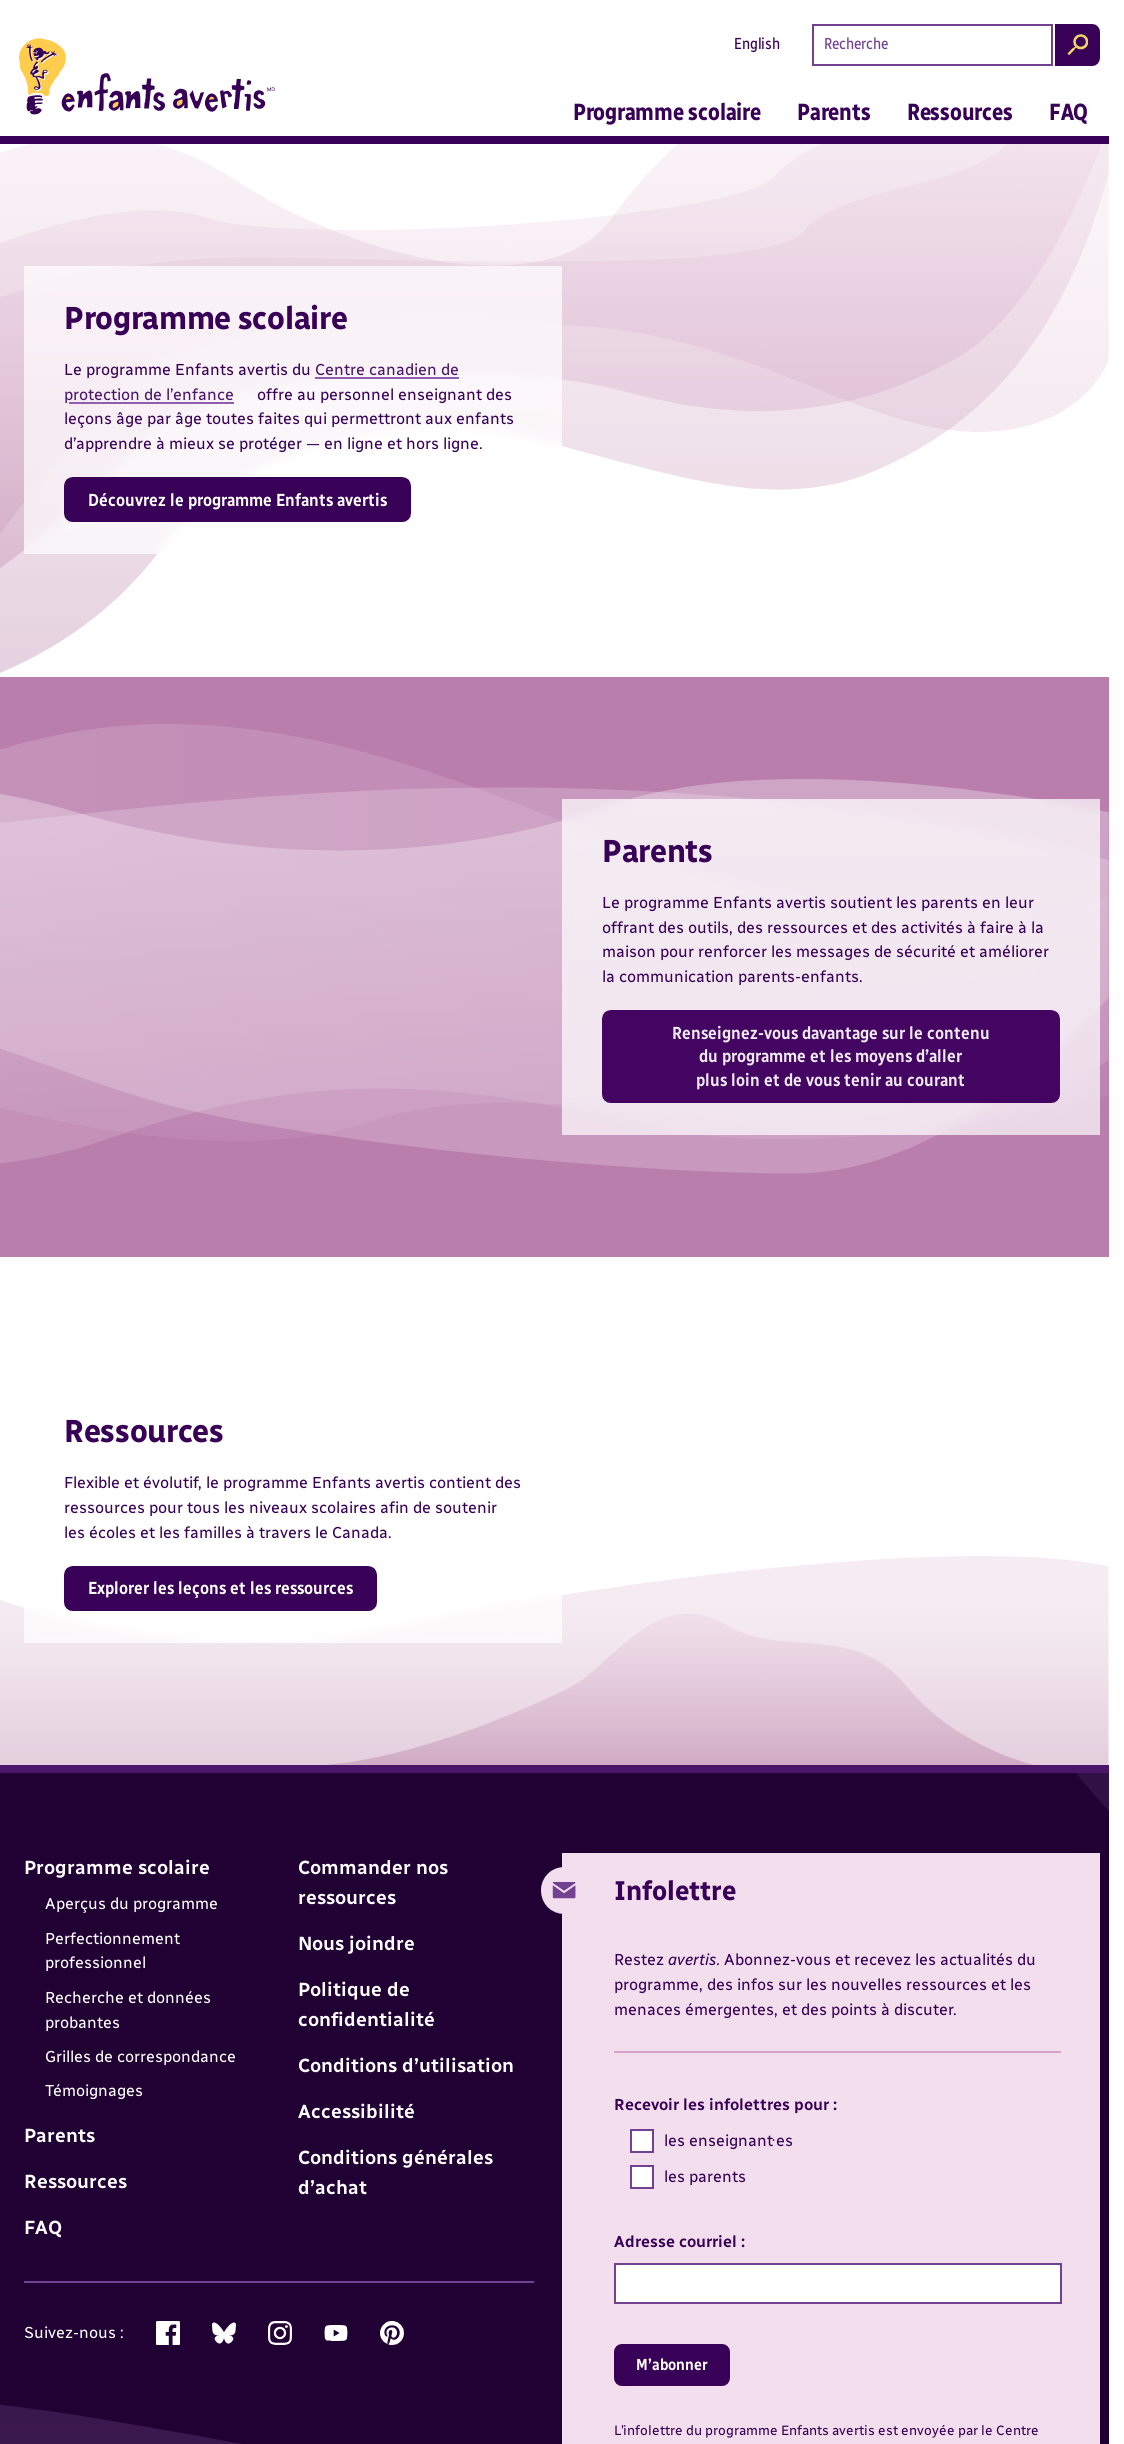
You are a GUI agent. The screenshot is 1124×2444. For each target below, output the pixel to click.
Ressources (960, 112)
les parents (688, 2177)
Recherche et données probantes (128, 2010)
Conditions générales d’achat (395, 2172)
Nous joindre (356, 1943)
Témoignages (94, 2091)
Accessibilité (356, 2111)
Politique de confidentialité (366, 2004)
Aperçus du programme (131, 1903)
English (757, 43)
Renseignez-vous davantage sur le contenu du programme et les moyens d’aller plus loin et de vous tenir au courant (831, 1056)
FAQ (1068, 112)
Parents (833, 112)
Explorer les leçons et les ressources (220, 1587)
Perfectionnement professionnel (112, 1951)
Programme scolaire (667, 112)
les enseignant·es (711, 2141)
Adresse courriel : (679, 2241)
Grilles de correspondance (140, 2056)
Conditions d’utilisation (406, 2065)
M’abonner (672, 2364)
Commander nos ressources (373, 1882)
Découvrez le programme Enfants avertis (237, 499)
